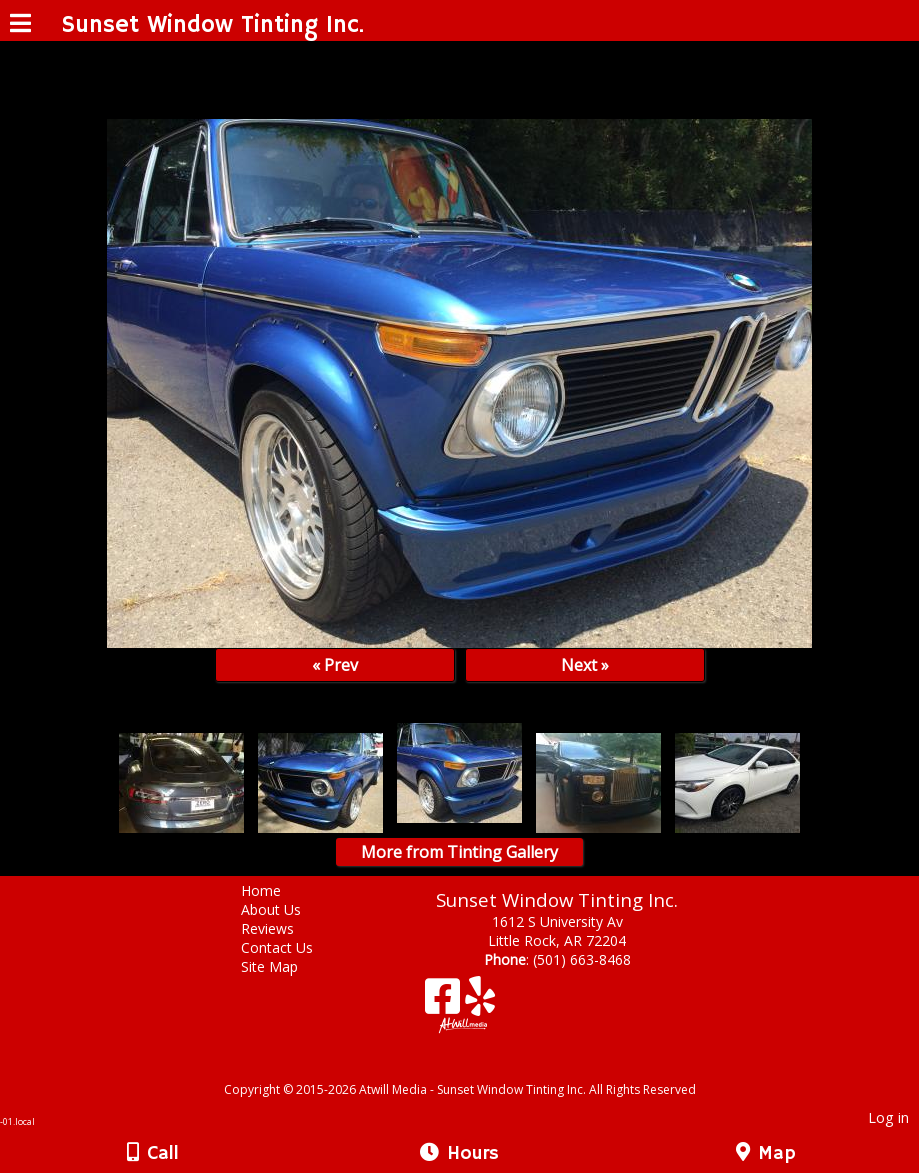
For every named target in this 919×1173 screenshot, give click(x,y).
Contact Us (292, 947)
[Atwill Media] (477, 1067)
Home (276, 890)
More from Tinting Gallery (459, 852)
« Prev (335, 665)
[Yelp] (480, 1003)
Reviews (282, 928)
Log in (888, 1117)
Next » (585, 665)
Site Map (284, 966)
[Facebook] (445, 1003)
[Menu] (20, 26)
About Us (286, 909)
